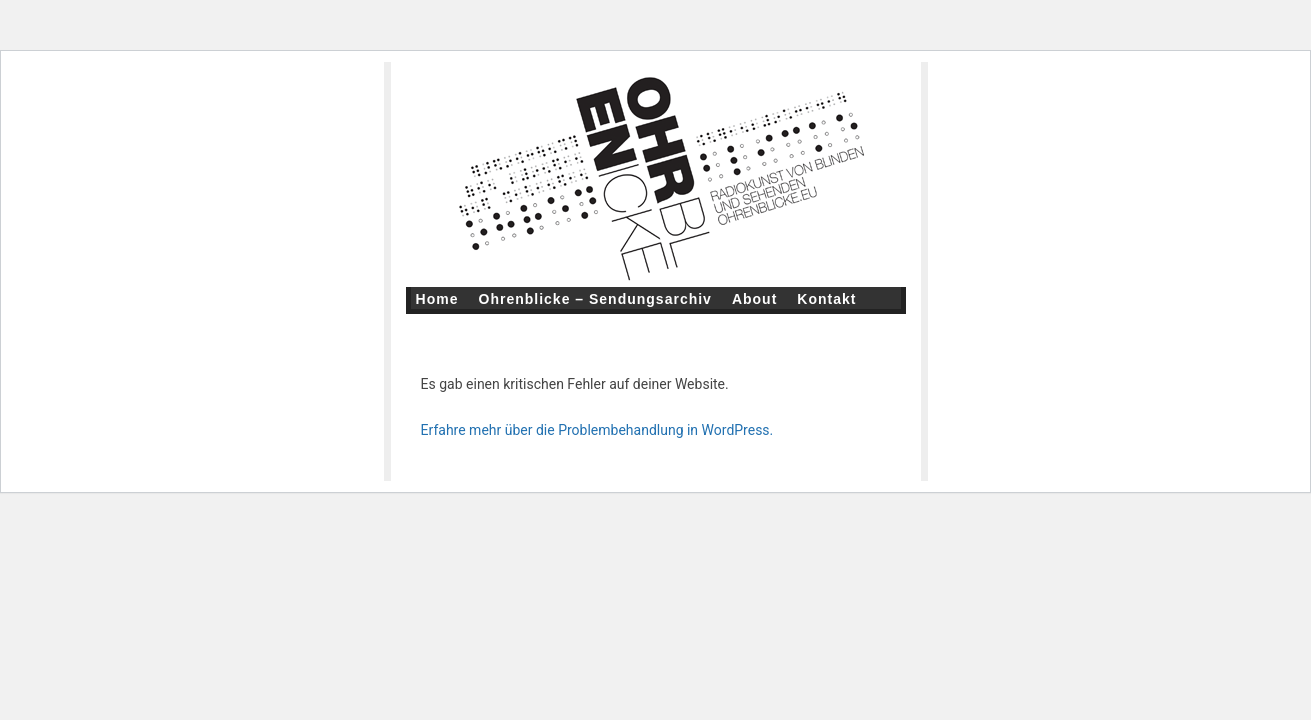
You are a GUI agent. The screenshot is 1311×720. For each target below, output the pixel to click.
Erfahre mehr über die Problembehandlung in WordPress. (597, 430)
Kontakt (826, 299)
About (754, 299)
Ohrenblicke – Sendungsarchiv (595, 299)
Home (437, 299)
